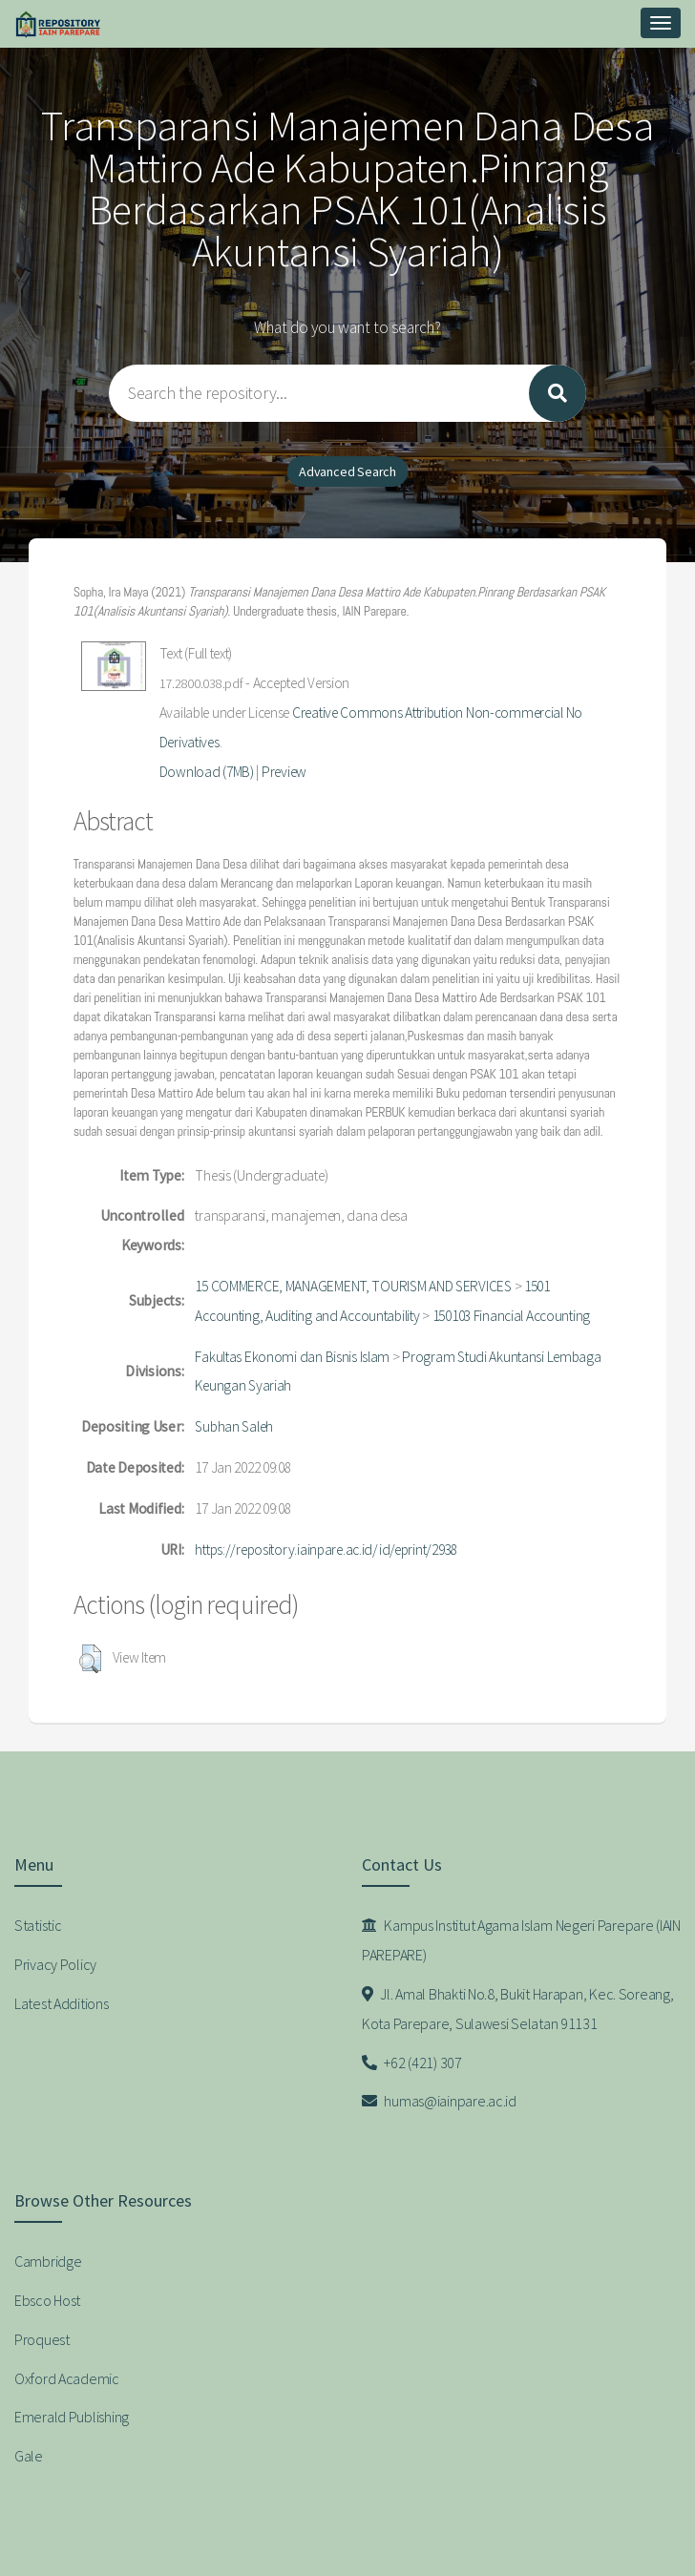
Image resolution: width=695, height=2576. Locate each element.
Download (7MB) (206, 772)
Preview (284, 772)
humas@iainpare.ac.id (439, 2100)
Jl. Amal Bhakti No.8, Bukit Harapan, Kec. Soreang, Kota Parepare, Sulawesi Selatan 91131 (517, 2008)
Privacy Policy (55, 1964)
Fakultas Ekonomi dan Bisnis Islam (292, 1357)
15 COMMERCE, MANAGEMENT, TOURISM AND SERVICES (353, 1286)
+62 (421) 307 (412, 2062)
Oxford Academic (66, 2378)
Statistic (37, 1925)
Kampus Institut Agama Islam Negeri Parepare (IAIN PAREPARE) (521, 1940)
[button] (90, 1658)
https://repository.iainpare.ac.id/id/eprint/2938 (326, 1549)
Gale (28, 2455)
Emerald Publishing (71, 2416)
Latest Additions (61, 2003)
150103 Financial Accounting (511, 1316)
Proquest (42, 2339)
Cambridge (47, 2261)
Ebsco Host (47, 2300)
